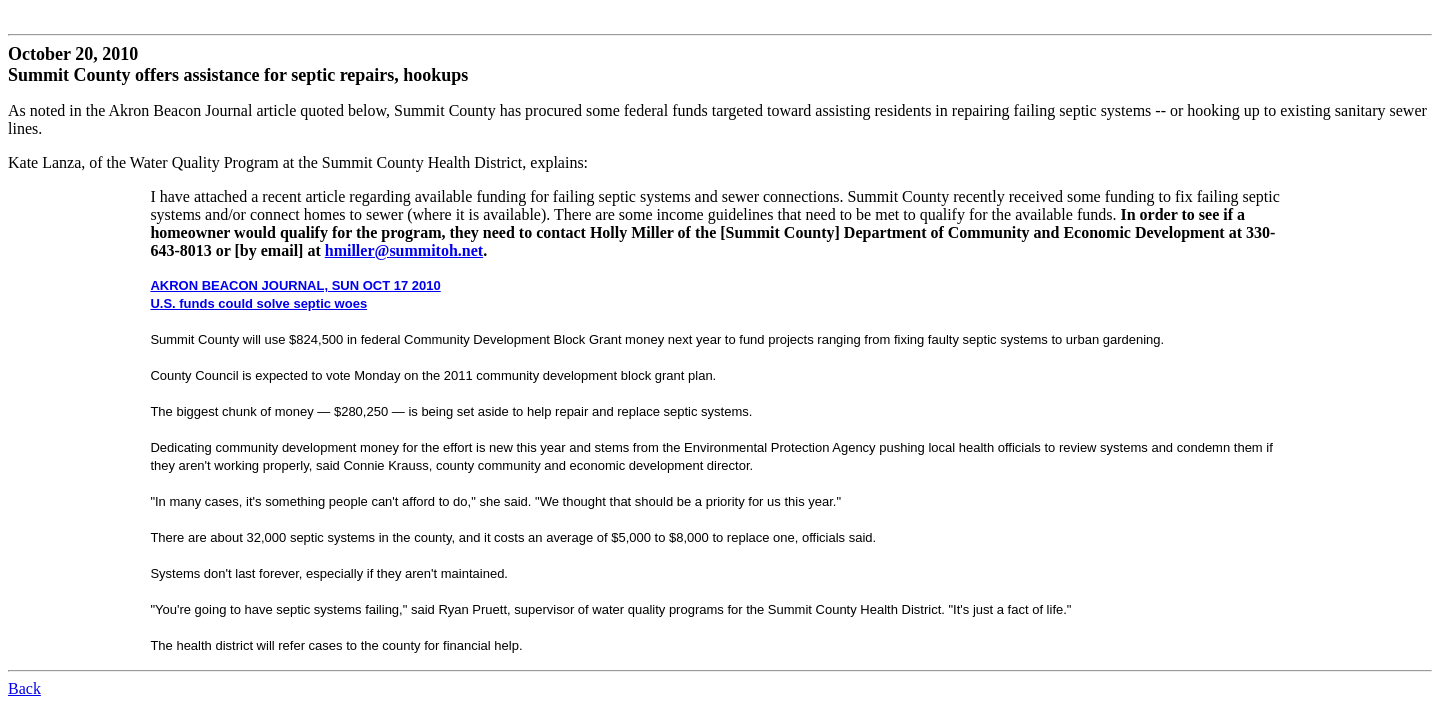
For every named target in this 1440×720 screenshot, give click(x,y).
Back (24, 688)
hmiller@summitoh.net (404, 250)
